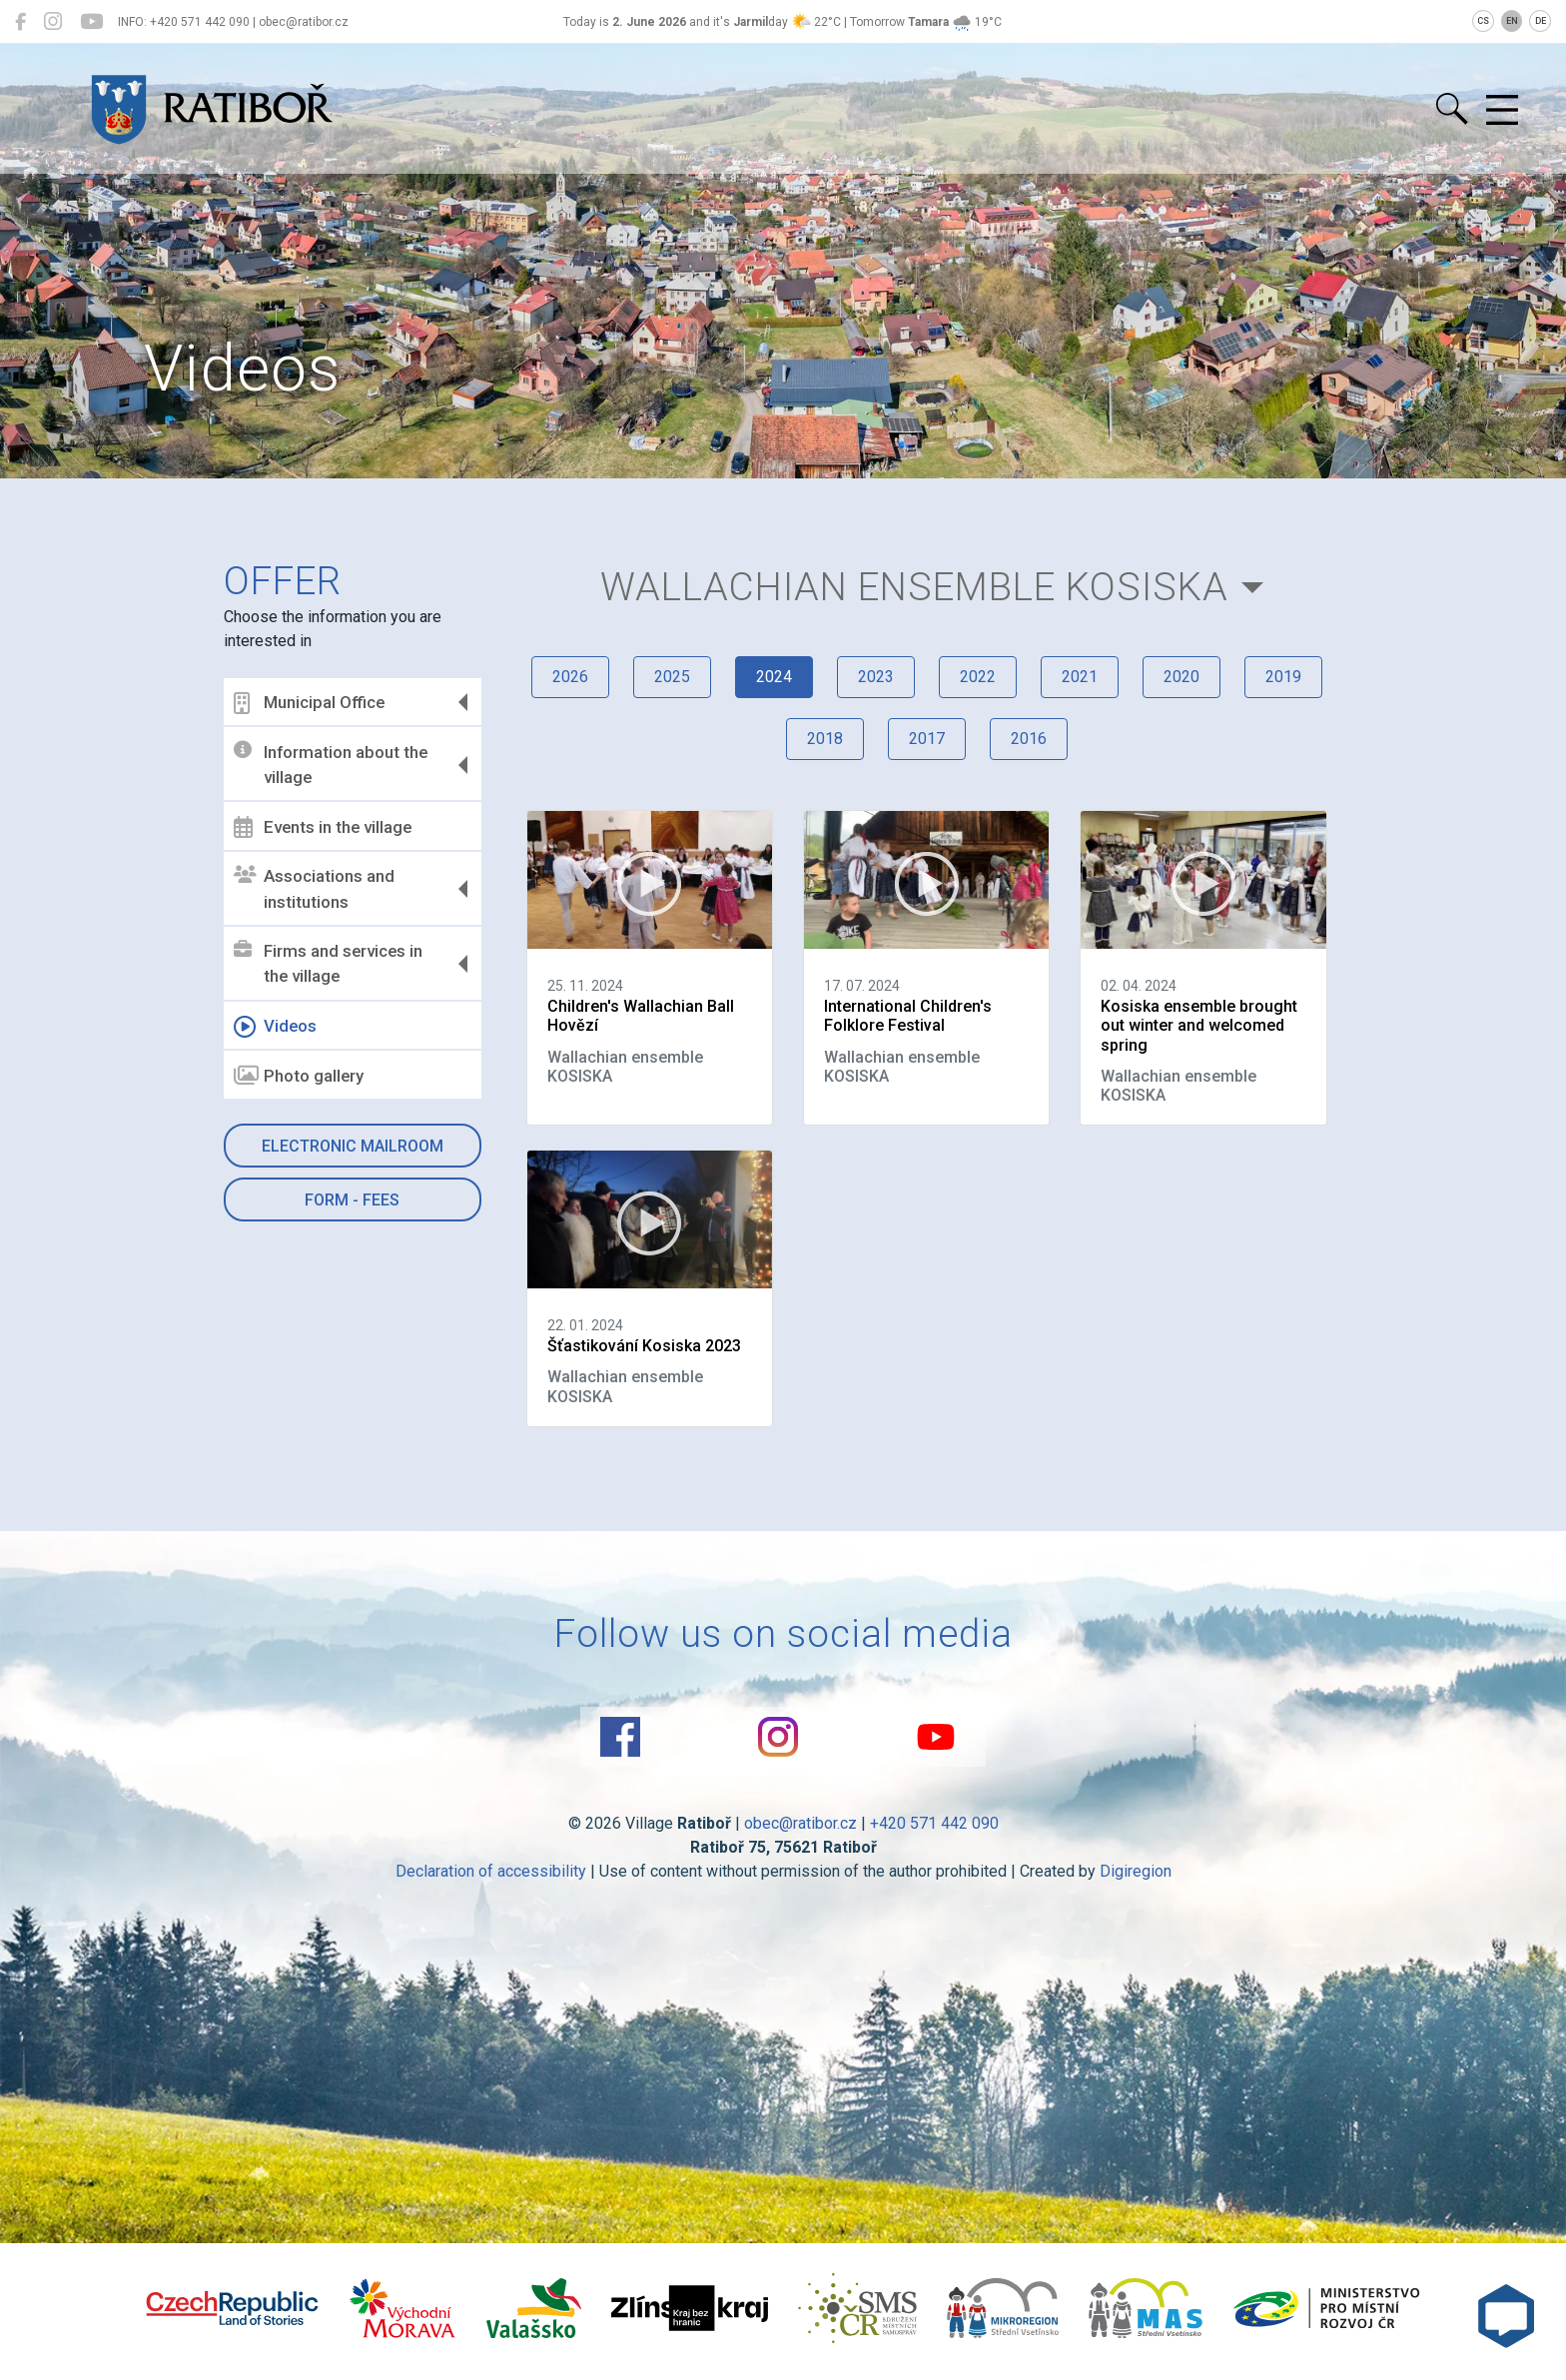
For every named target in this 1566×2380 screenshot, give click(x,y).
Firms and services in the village (328, 964)
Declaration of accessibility (490, 1871)
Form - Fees (352, 1199)
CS (1483, 21)
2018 (825, 738)
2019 (1283, 676)
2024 (774, 676)
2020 (1181, 676)
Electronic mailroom (352, 1146)
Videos (275, 1027)
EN (1512, 21)
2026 (570, 676)
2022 (978, 676)
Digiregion (1136, 1871)
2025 (672, 676)
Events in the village (322, 827)
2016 (1029, 738)
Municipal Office (309, 703)
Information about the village (330, 764)
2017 (927, 738)
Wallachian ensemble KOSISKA (914, 586)
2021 (1080, 676)
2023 (876, 676)
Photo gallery (299, 1076)
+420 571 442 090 (934, 1823)
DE (1540, 21)
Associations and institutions (314, 889)
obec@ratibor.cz (800, 1823)
